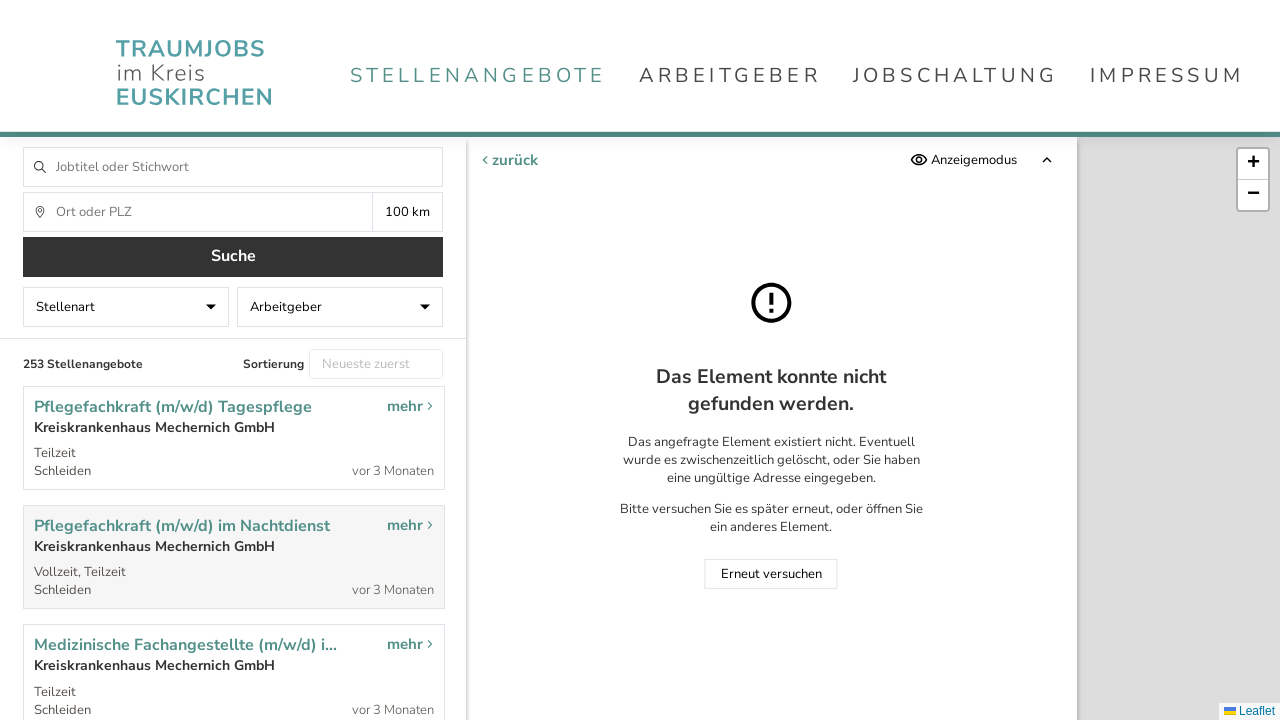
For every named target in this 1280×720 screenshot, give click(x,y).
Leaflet (1249, 711)
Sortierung (273, 364)
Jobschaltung (955, 75)
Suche (233, 256)
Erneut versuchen (771, 574)
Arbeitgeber (730, 75)
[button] (1253, 164)
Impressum (1167, 75)
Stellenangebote (478, 75)
